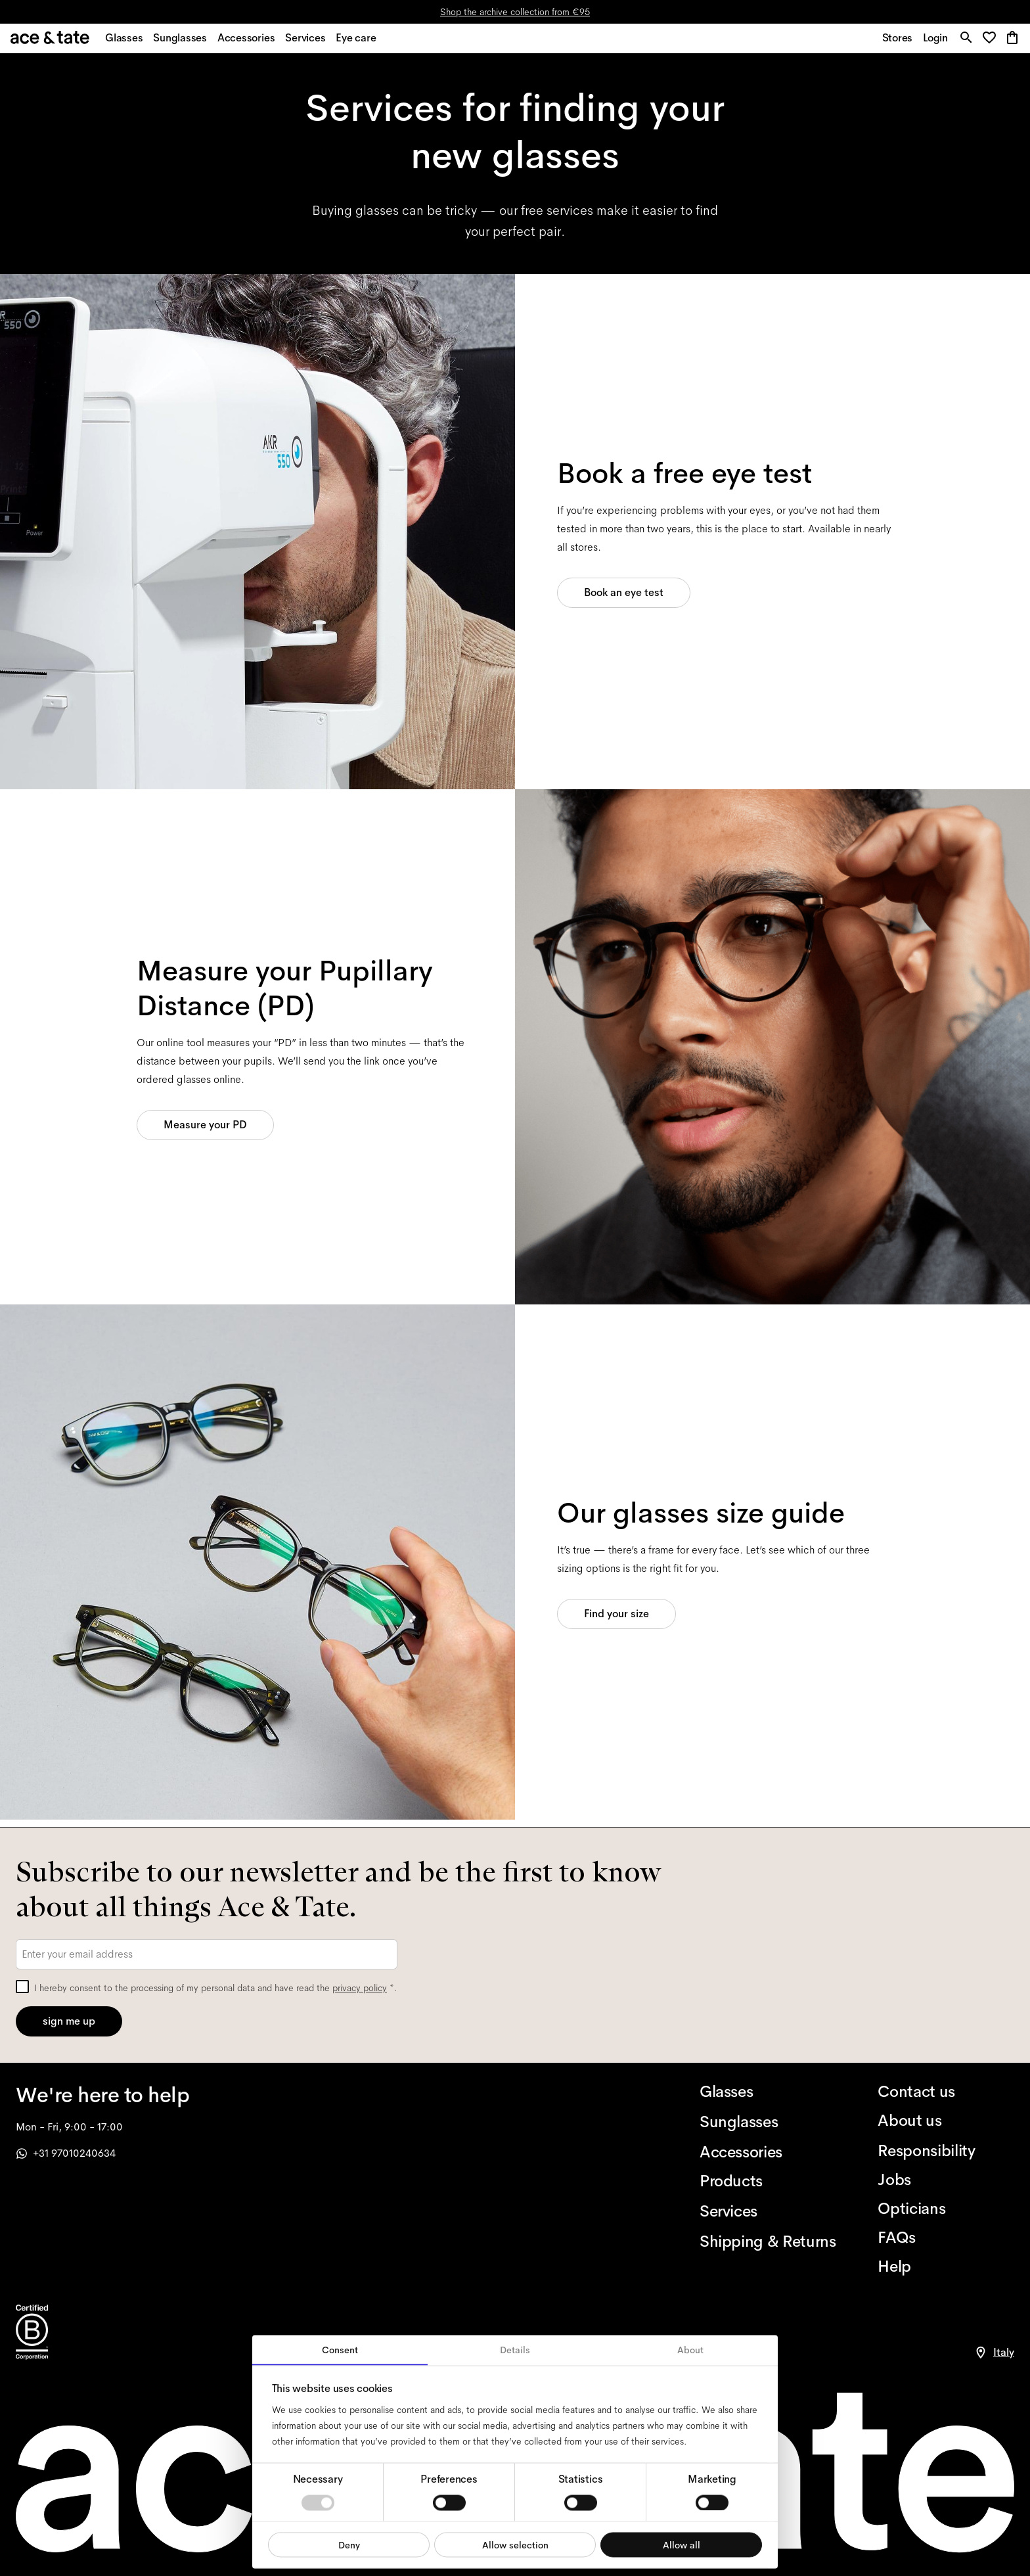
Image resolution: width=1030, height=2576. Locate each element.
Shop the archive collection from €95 (515, 12)
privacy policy (359, 1988)
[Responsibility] (946, 2150)
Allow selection (515, 2544)
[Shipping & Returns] (768, 2241)
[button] (990, 42)
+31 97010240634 (66, 2153)
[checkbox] (22, 1986)
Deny (349, 2544)
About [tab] (690, 2350)
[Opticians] (946, 2208)
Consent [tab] (340, 2350)
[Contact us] (946, 2091)
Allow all (681, 2544)
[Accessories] (768, 2152)
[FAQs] (946, 2237)
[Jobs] (946, 2179)
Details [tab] (515, 2350)
